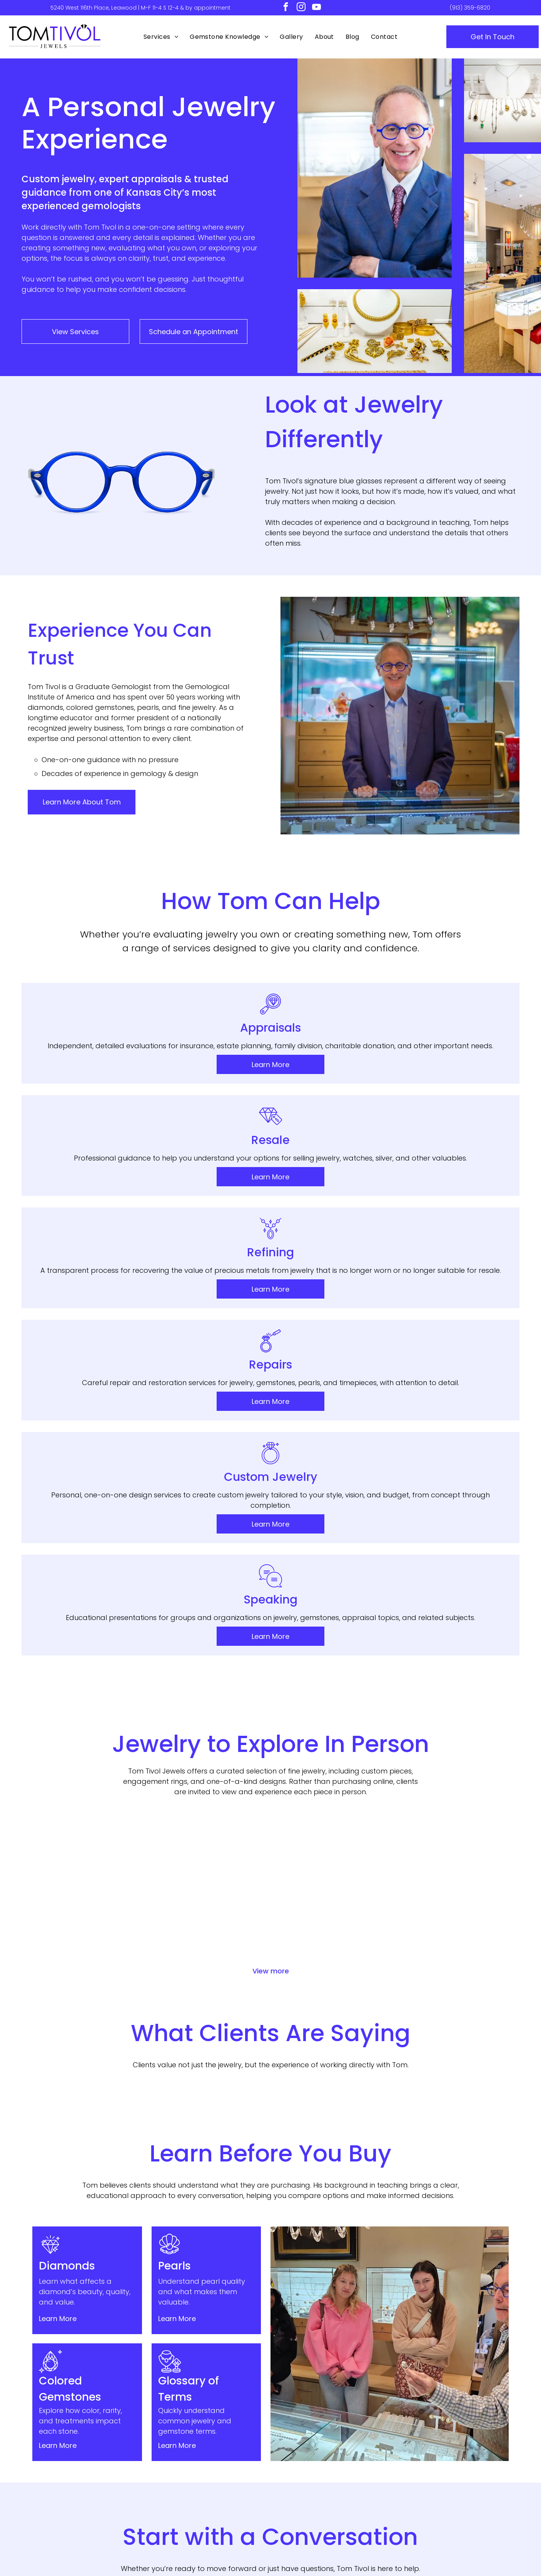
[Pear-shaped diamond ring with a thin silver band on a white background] (391, 1597)
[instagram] (301, 7)
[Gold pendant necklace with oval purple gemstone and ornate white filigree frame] (70, 1597)
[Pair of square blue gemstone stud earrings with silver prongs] (391, 1517)
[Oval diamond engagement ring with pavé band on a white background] (230, 1517)
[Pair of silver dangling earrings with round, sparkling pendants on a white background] (150, 1597)
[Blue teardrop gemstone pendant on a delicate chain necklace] (150, 1517)
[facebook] (285, 7)
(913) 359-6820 (470, 8)
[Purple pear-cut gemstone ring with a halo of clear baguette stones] (471, 1517)
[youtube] (316, 7)
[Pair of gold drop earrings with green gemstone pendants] (70, 1517)
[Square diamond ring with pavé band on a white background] (230, 1597)
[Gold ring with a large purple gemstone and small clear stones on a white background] (310, 1597)
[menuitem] (161, 37)
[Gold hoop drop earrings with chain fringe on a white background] (310, 1517)
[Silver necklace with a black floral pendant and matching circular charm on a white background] (471, 1597)
